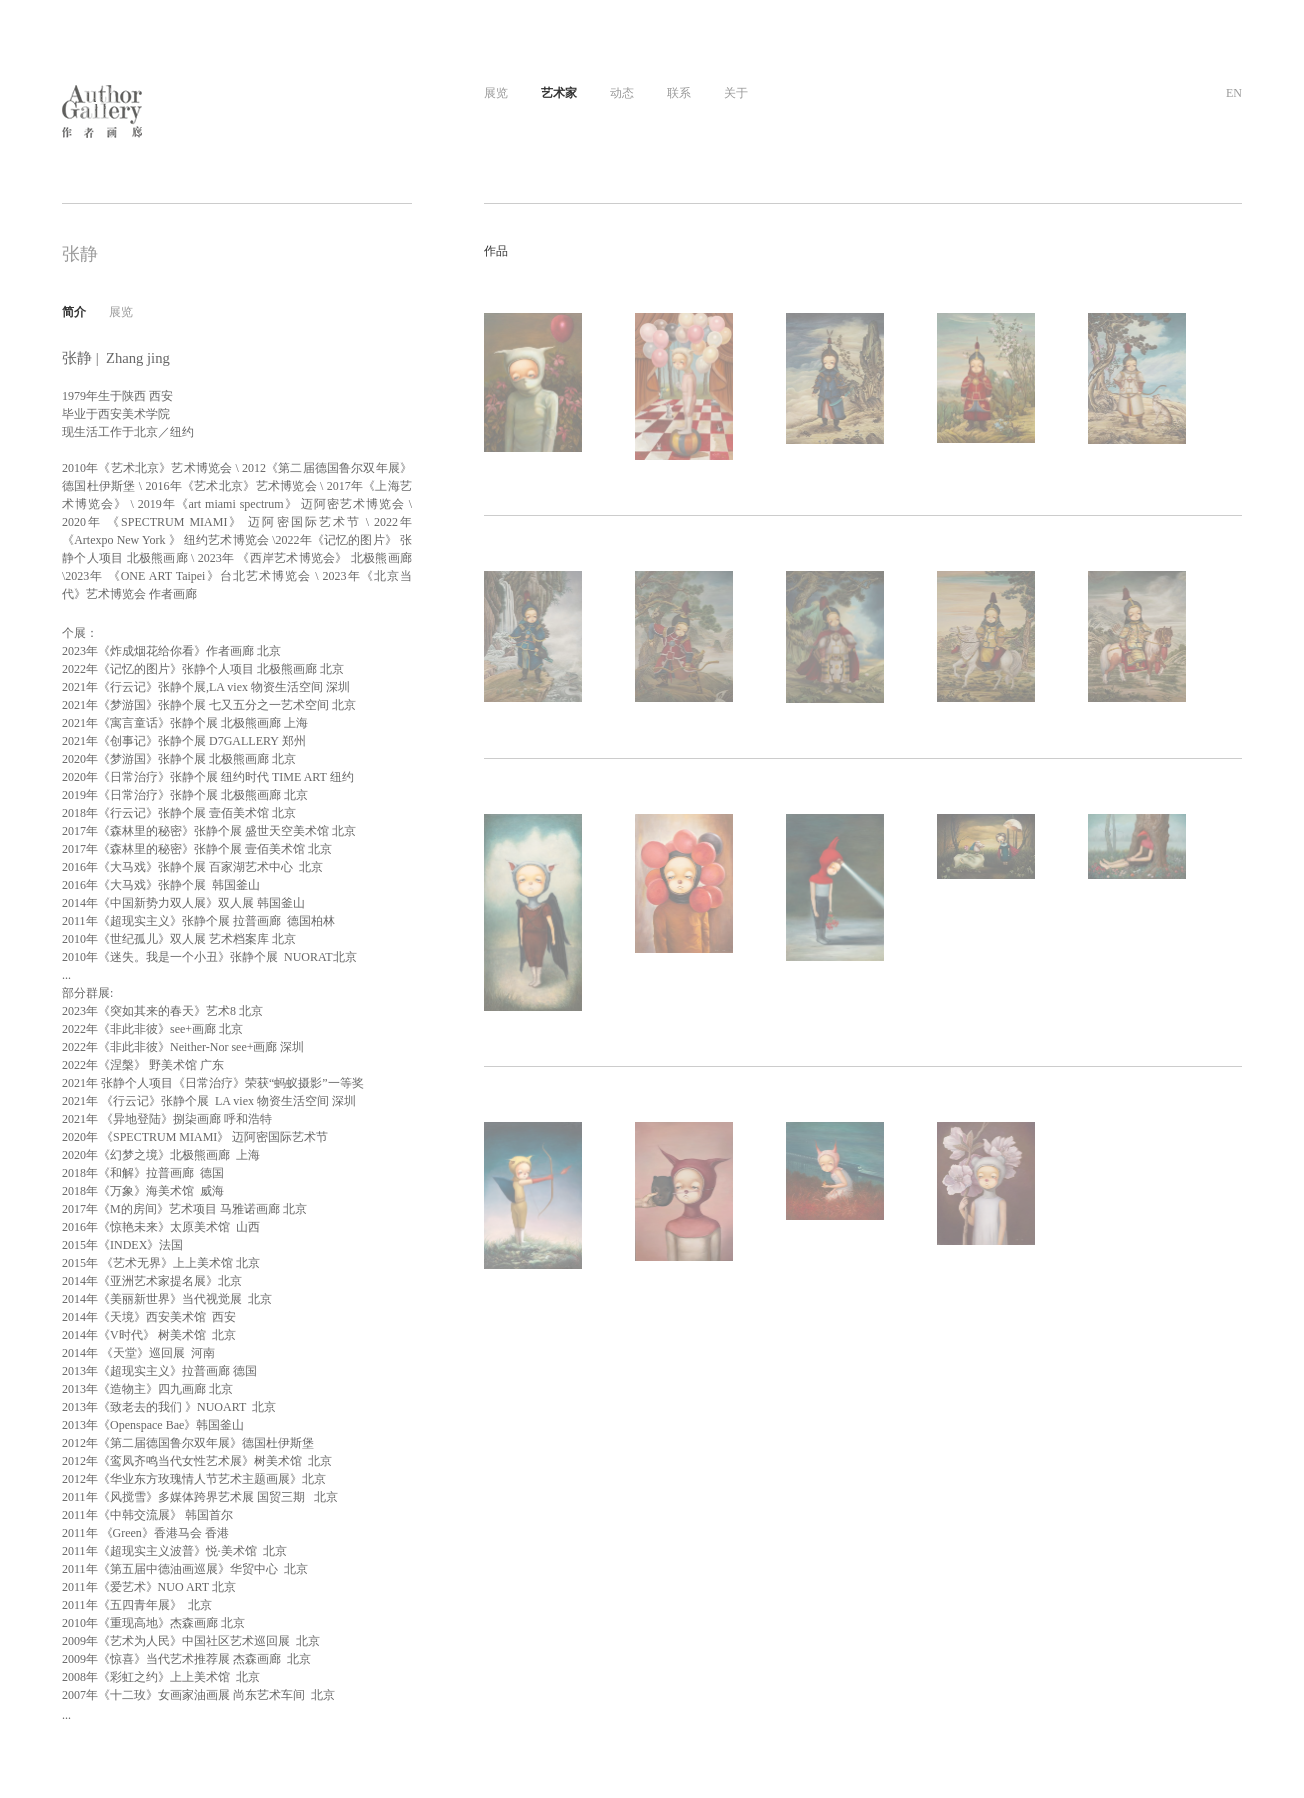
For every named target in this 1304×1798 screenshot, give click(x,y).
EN (1234, 93)
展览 (496, 93)
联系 (679, 93)
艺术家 (559, 93)
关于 (736, 93)
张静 (80, 254)
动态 (622, 93)
